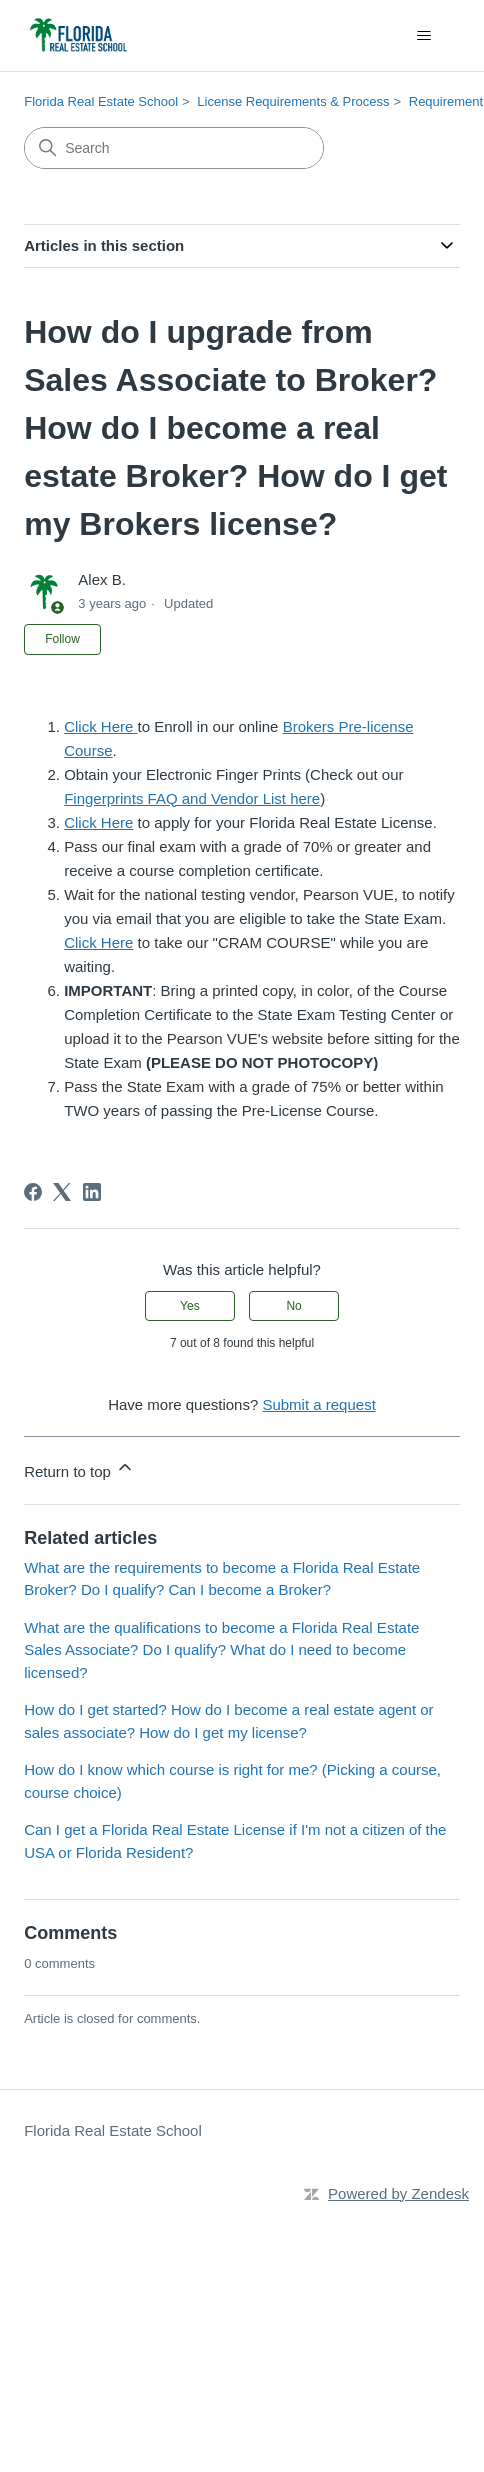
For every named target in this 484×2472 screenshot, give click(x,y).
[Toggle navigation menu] (424, 36)
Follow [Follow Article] (62, 639)
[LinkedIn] (92, 1192)
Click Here (100, 726)
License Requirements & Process (293, 101)
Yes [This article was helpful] (190, 1306)
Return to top (79, 1468)
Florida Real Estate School (101, 101)
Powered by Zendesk (398, 2193)
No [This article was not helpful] (293, 1306)
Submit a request (318, 1404)
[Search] (174, 148)
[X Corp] (62, 1192)
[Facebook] (33, 1192)
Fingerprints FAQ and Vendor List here (192, 798)
